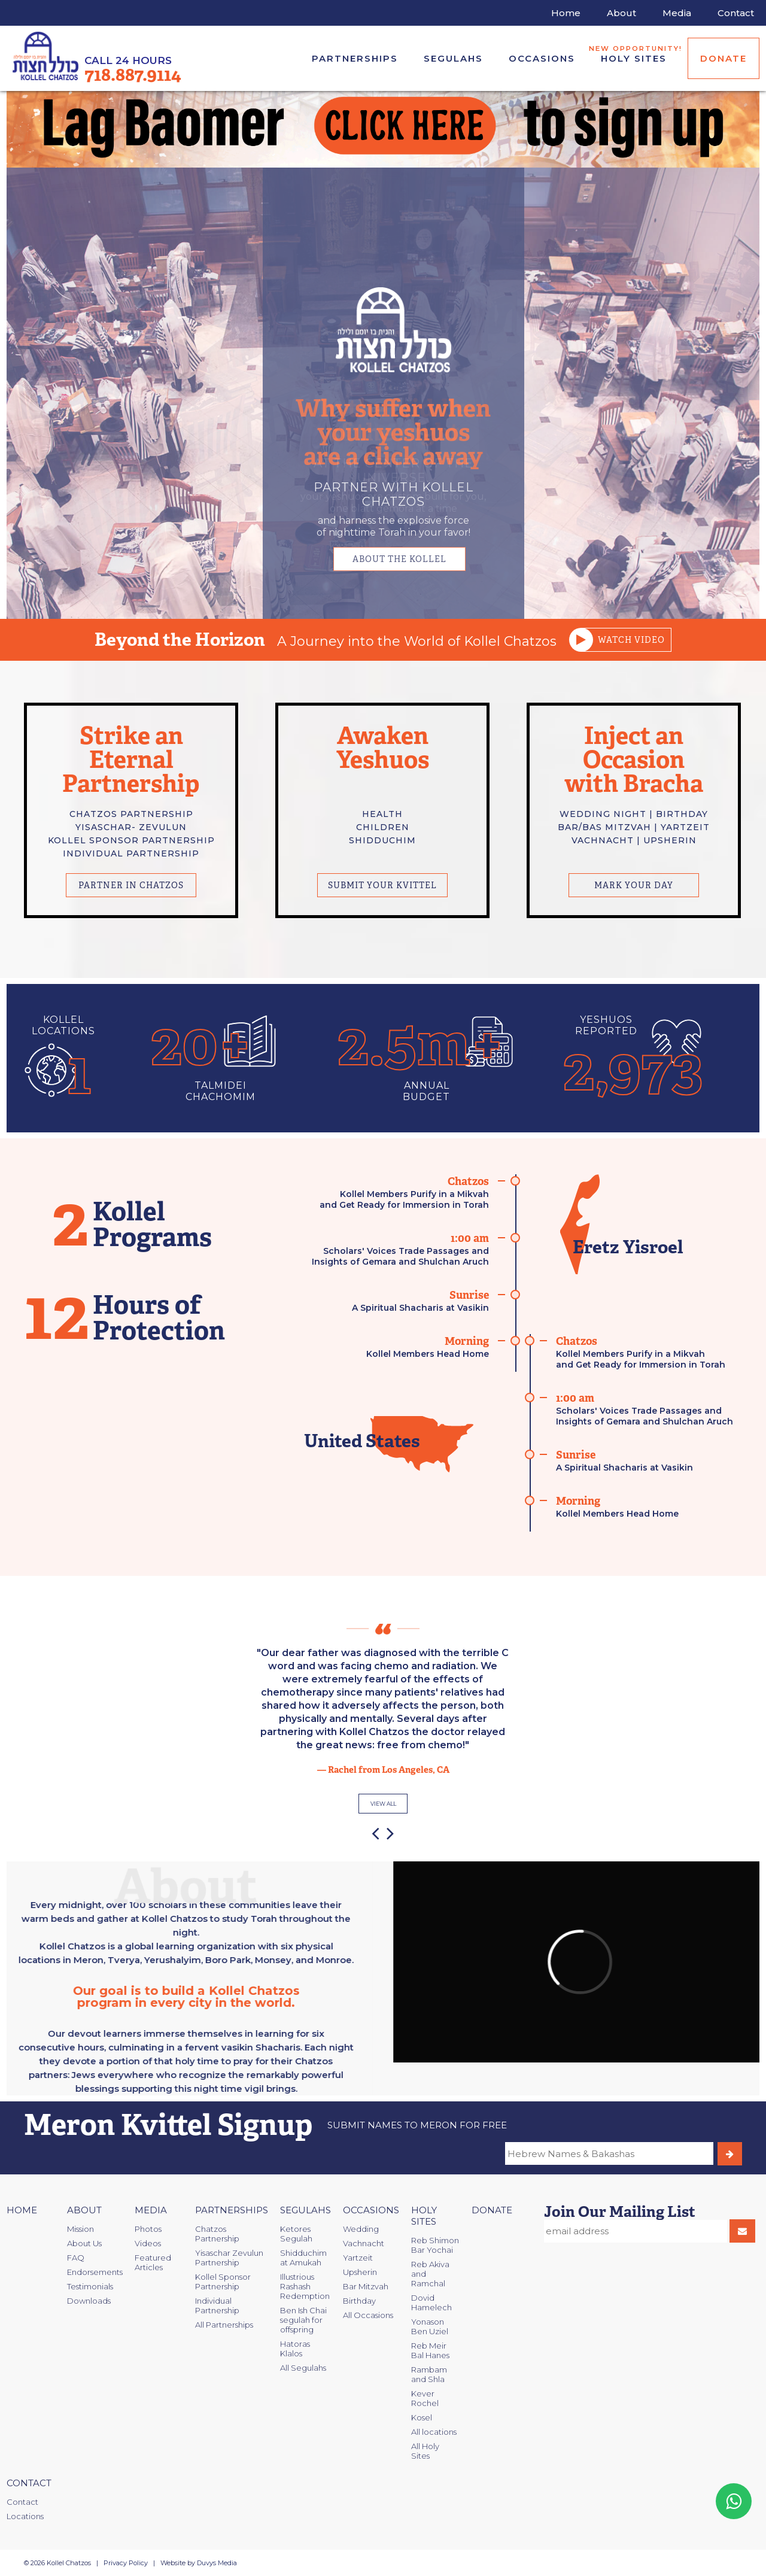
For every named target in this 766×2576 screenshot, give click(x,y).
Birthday (359, 2300)
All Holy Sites (425, 2450)
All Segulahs (303, 2368)
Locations (25, 2516)
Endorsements (95, 2272)
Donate (723, 58)
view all (383, 1803)
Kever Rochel (425, 2398)
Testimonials (90, 2286)
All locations (434, 2432)
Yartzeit (358, 2257)
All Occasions (368, 2315)
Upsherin (360, 2272)
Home (22, 2210)
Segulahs (453, 58)
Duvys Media (217, 2563)
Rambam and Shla (429, 2374)
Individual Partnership (217, 2305)
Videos (148, 2243)
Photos (148, 2229)
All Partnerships (224, 2324)
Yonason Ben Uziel (429, 2326)
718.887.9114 (132, 75)
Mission (80, 2229)
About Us (84, 2243)
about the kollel (399, 559)
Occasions (542, 58)
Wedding (361, 2229)
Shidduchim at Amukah (303, 2257)
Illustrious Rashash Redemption (305, 2286)
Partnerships (355, 58)
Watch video (622, 640)
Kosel (421, 2417)
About (84, 2210)
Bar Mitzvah (365, 2286)
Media (151, 2210)
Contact (29, 2483)
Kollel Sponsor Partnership (223, 2281)
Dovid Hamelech (431, 2302)
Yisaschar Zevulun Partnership (229, 2257)
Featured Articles (153, 2262)
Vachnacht (363, 2243)
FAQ (75, 2257)
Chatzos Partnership (217, 2233)
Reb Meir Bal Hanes (430, 2350)
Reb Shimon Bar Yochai (435, 2245)
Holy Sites (637, 54)
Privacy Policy (126, 2563)
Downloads (89, 2300)
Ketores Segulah (296, 2233)
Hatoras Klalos (295, 2348)
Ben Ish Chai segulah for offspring (303, 2319)
